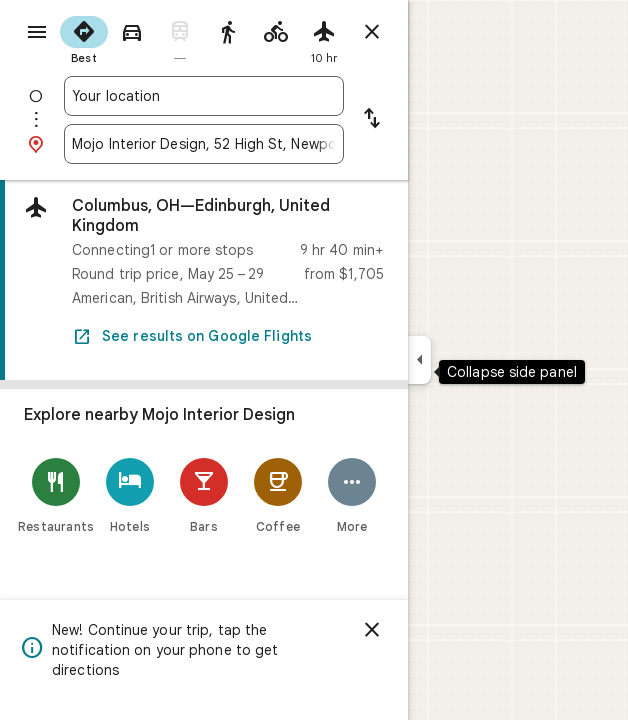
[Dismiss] (372, 630)
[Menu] (37, 32)
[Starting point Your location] (204, 96)
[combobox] (204, 96)
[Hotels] (130, 495)
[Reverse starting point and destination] (372, 120)
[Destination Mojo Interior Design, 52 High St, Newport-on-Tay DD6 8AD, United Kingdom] (204, 144)
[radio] (84, 38)
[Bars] (204, 495)
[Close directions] (372, 32)
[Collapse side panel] (419, 360)
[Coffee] (278, 495)
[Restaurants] (56, 495)
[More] (352, 495)
